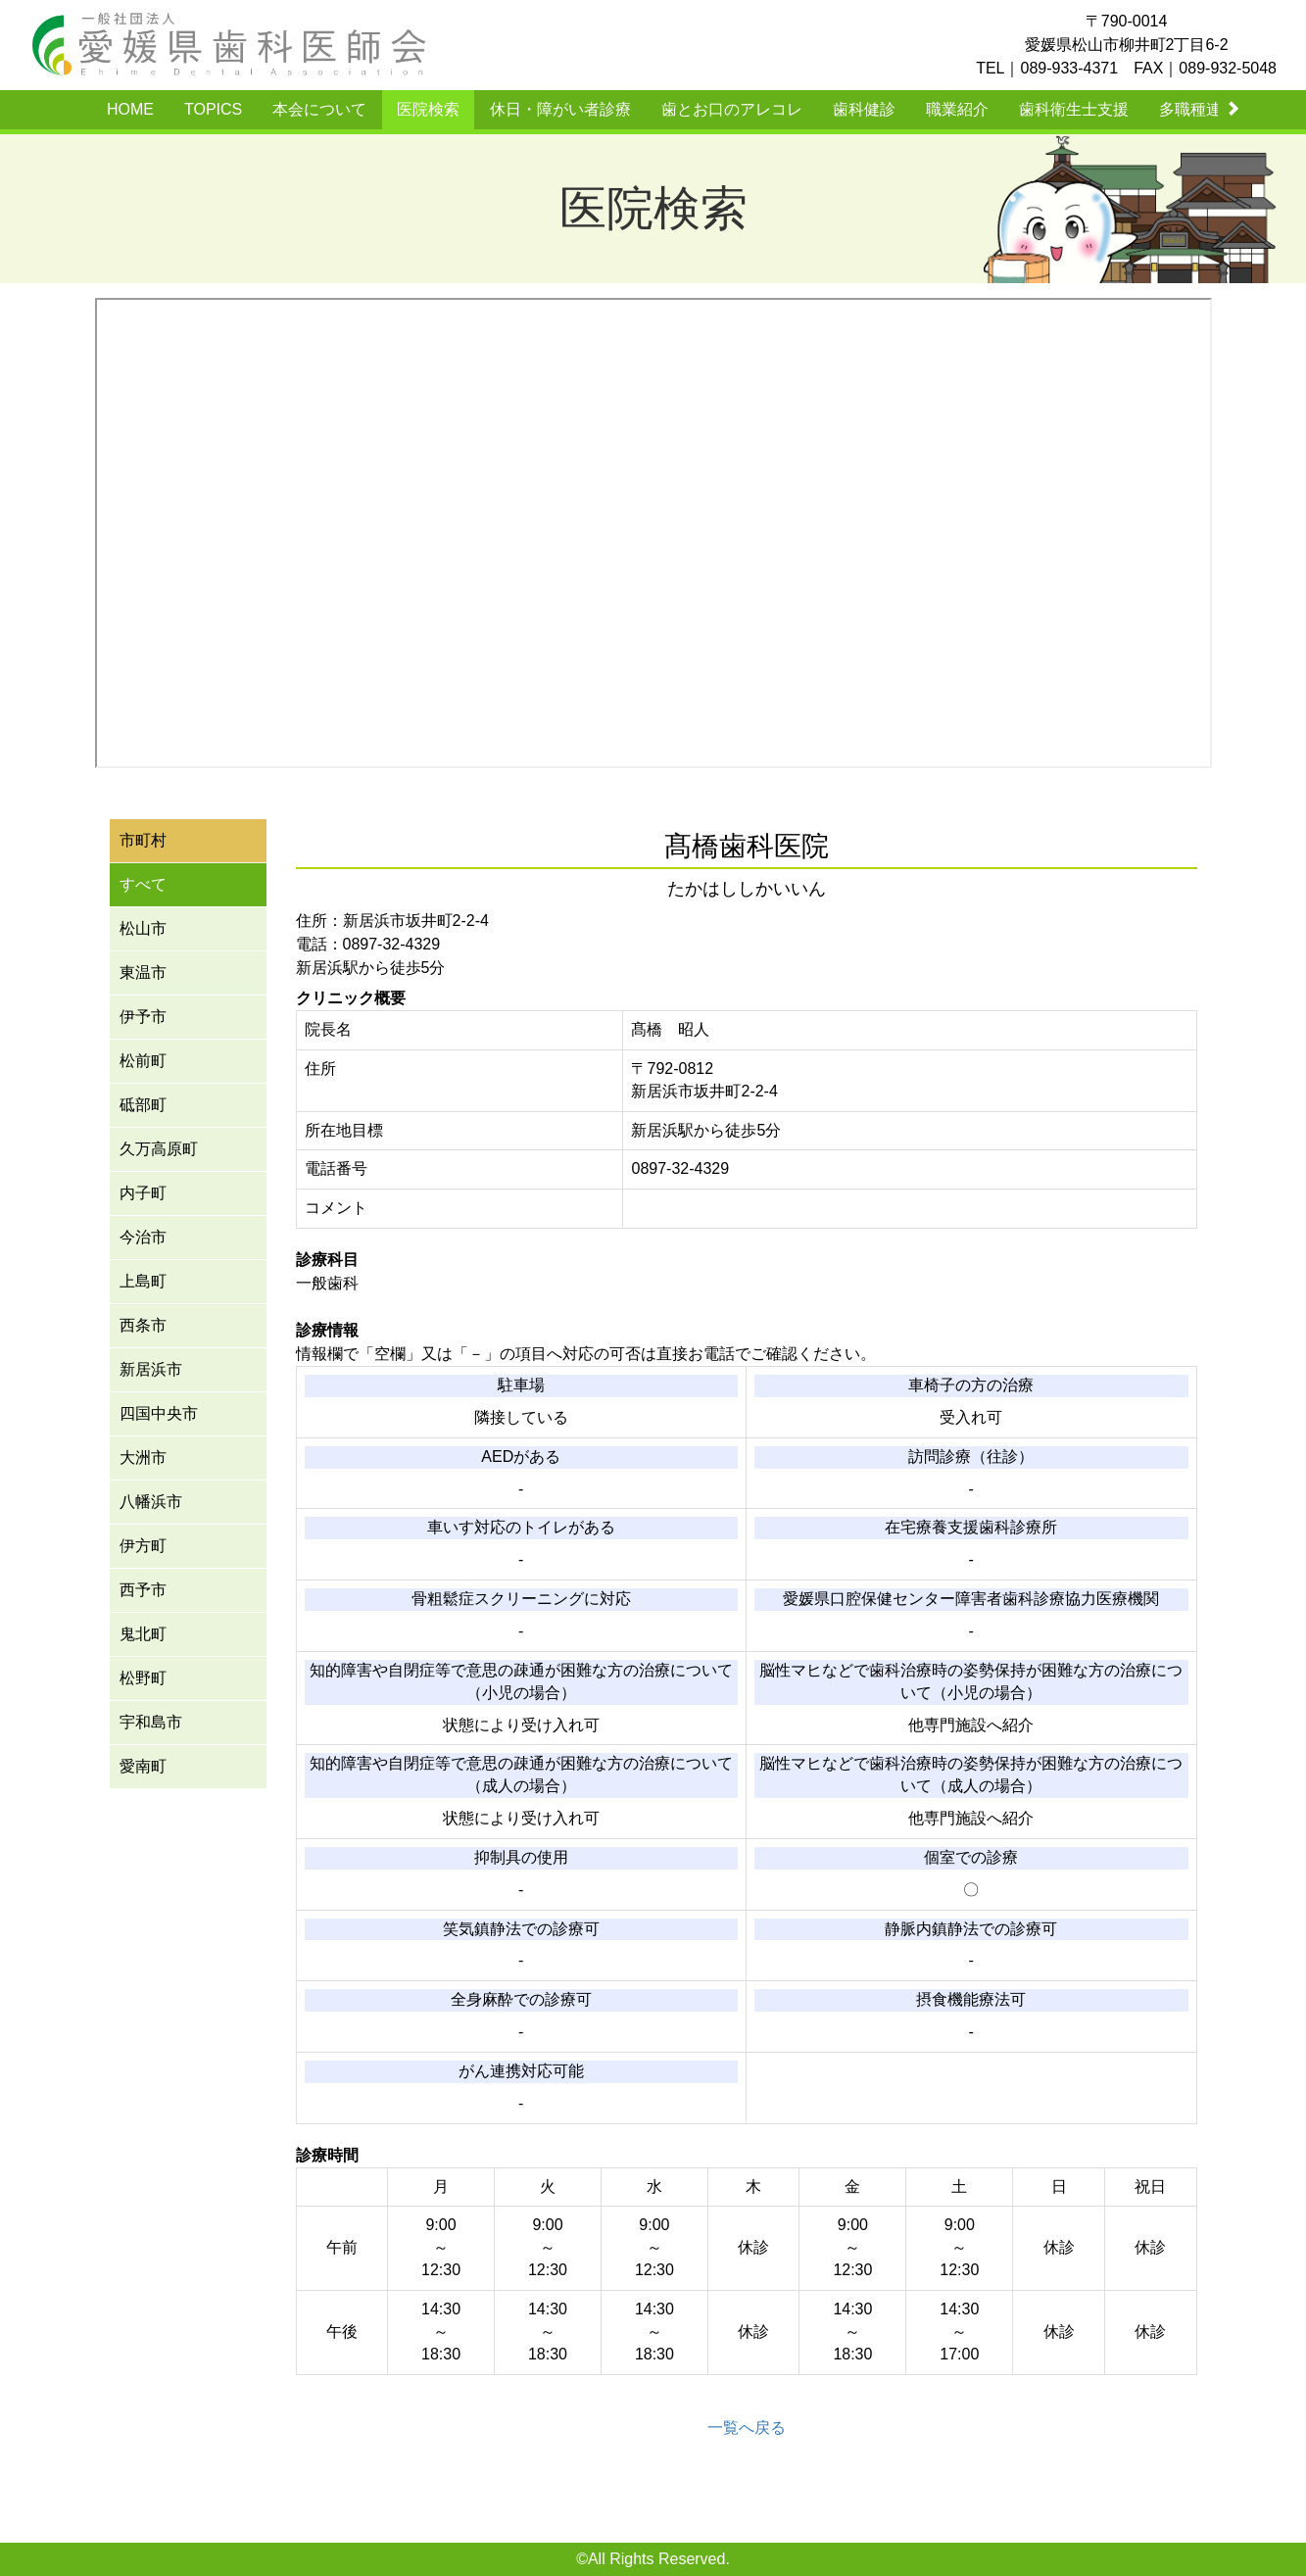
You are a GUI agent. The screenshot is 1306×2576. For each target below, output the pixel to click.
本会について (319, 109)
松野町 (143, 1678)
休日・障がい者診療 (560, 109)
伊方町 (143, 1545)
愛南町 (143, 1766)
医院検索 (428, 109)
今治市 (143, 1237)
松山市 (143, 928)
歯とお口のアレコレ (731, 109)
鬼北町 (143, 1634)
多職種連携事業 (1214, 109)
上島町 (143, 1281)
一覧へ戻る (746, 2427)
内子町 (143, 1193)
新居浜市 (151, 1369)
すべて (143, 884)
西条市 (143, 1325)
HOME (130, 109)
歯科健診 (864, 109)
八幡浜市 (151, 1501)
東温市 (143, 972)
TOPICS (213, 109)
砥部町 (143, 1104)
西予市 (143, 1589)
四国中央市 (159, 1413)
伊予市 (143, 1016)
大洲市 (143, 1457)
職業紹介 (957, 109)
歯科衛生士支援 (1074, 109)
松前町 (143, 1060)
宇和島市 (151, 1722)
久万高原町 (159, 1149)
